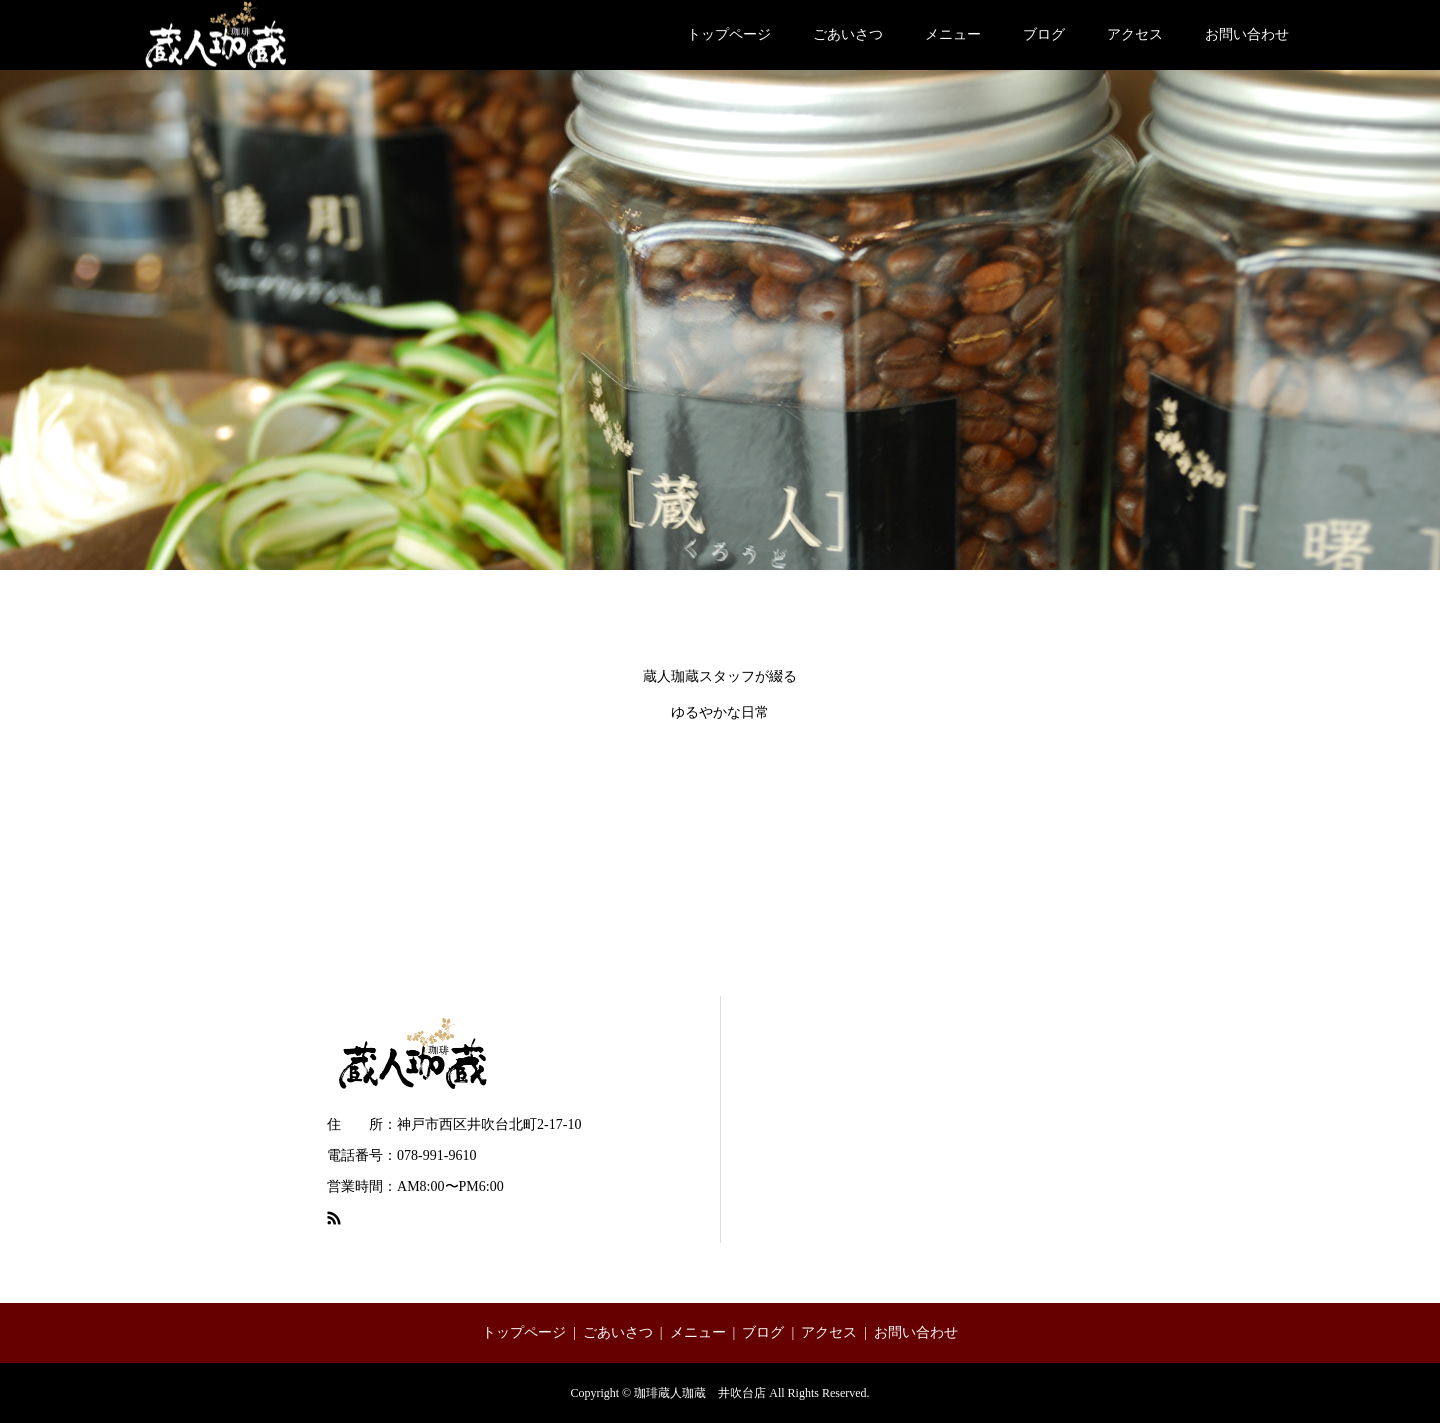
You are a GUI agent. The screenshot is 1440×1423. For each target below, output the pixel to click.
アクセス (1135, 34)
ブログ (1044, 34)
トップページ (729, 34)
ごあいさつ (848, 34)
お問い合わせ (1247, 34)
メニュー (953, 34)
